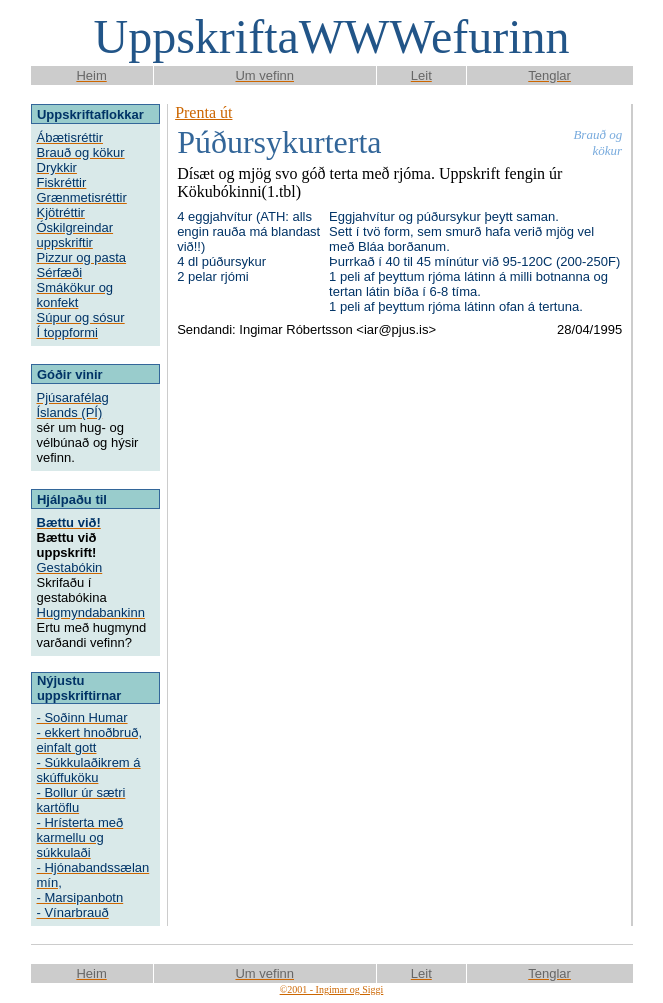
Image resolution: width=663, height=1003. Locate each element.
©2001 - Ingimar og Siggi (332, 989)
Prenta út (203, 112)
